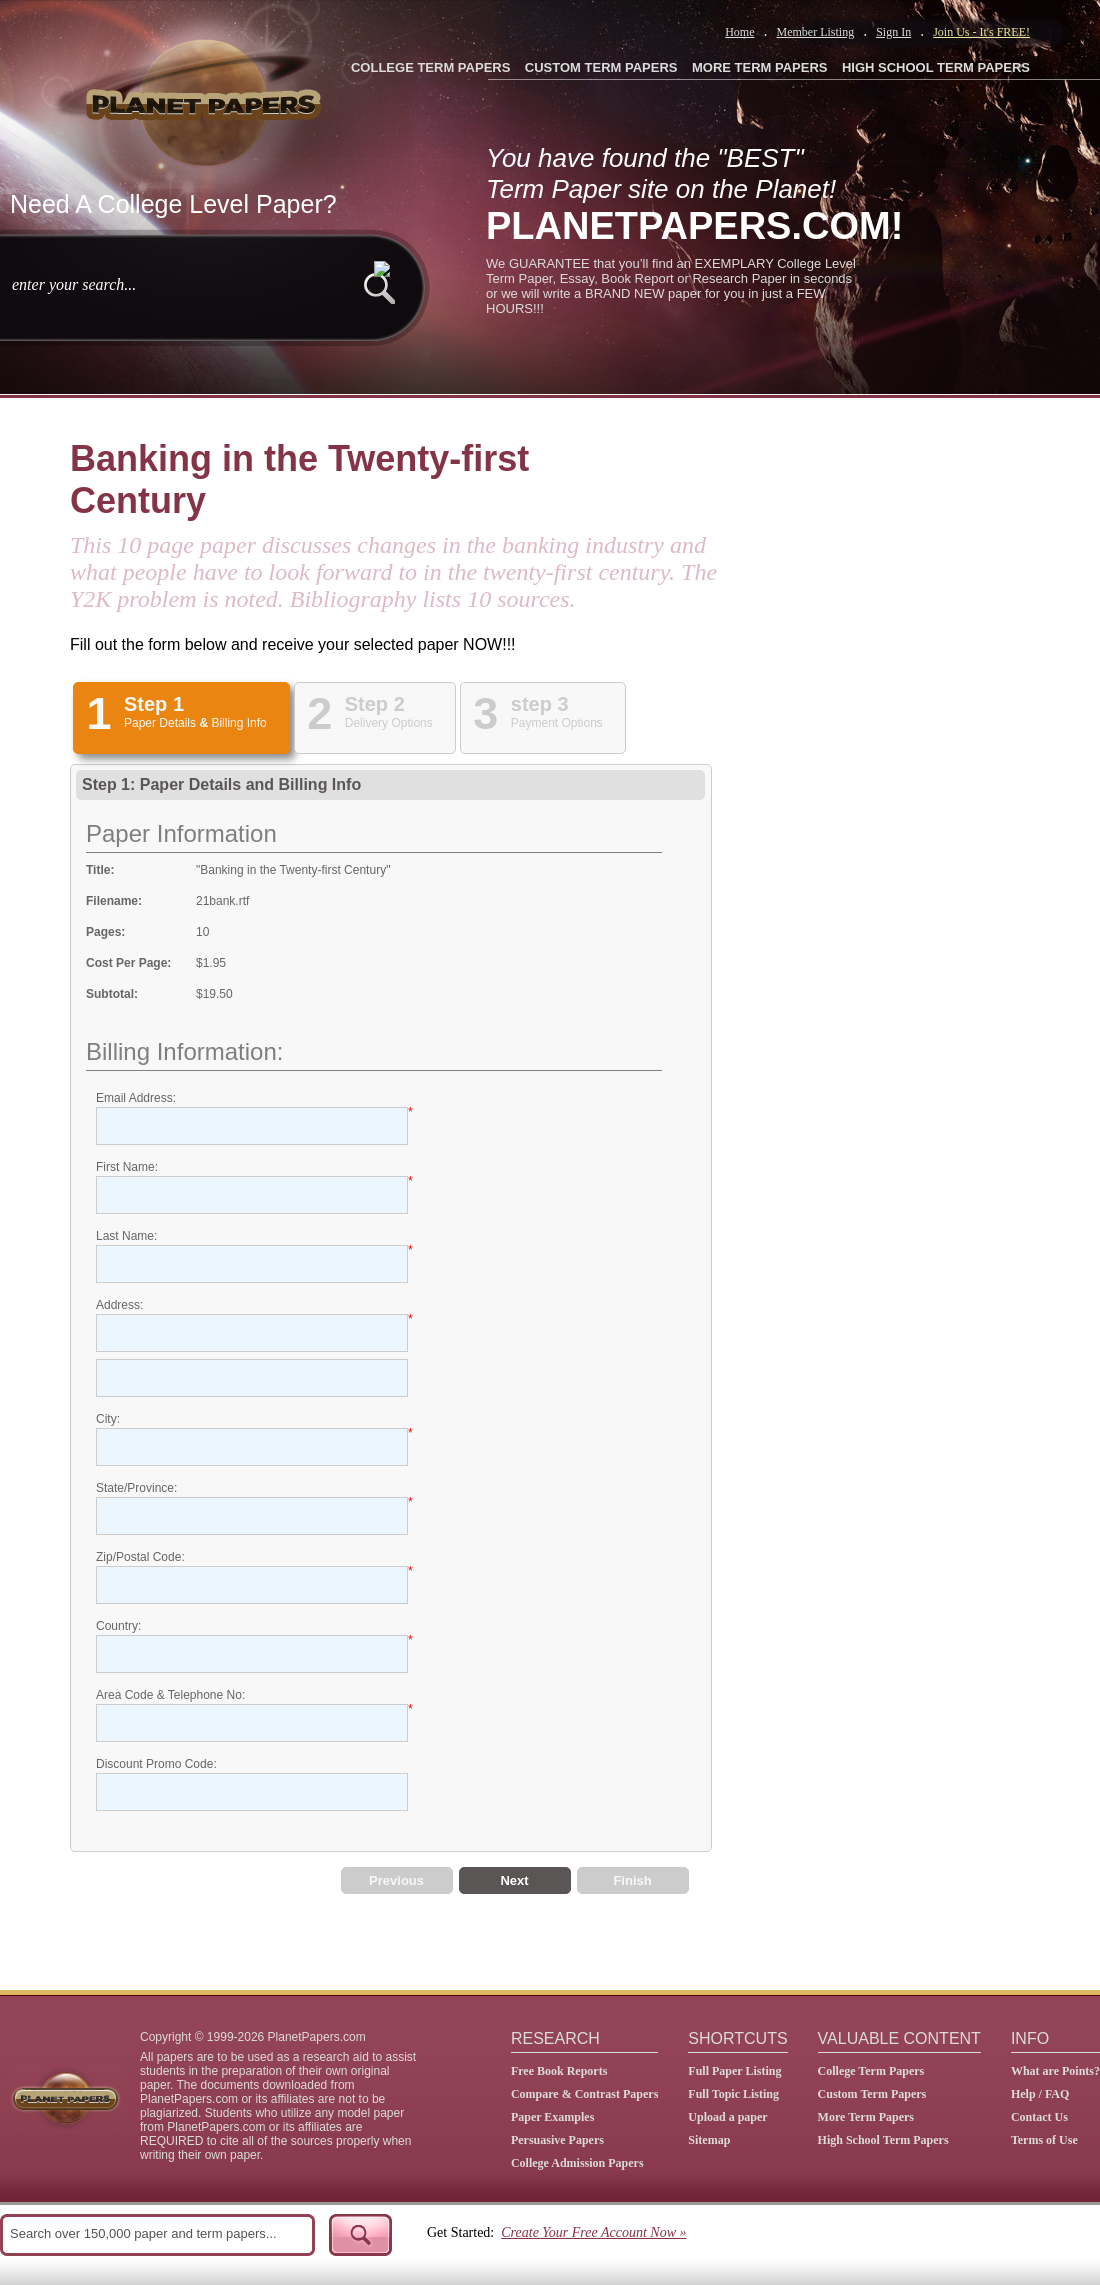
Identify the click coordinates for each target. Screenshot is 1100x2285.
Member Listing (815, 32)
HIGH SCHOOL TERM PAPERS (936, 67)
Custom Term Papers (872, 2094)
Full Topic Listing (733, 2094)
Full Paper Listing (734, 2071)
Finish (632, 1880)
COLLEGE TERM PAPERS (430, 67)
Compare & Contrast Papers (584, 2094)
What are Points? (1055, 2071)
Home (739, 32)
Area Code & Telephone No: (170, 1695)
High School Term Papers (883, 2140)
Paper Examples (552, 2117)
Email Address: (136, 1098)
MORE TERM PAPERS (760, 67)
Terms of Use (1044, 2140)
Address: (119, 1305)
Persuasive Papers (557, 2140)
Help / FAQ (1040, 2094)
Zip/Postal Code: (140, 1557)
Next (514, 1880)
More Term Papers (866, 2117)
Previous (396, 1880)
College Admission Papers (577, 2163)
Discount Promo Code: (156, 1764)
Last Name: (126, 1236)
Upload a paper (727, 2117)
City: (108, 1419)
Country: (118, 1626)
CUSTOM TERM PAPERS (601, 67)
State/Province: (136, 1488)
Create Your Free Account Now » (593, 2232)
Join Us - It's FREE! (981, 32)
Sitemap (709, 2140)
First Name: (127, 1167)
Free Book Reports (559, 2071)
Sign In (893, 32)
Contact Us (1039, 2117)
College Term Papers (871, 2071)
